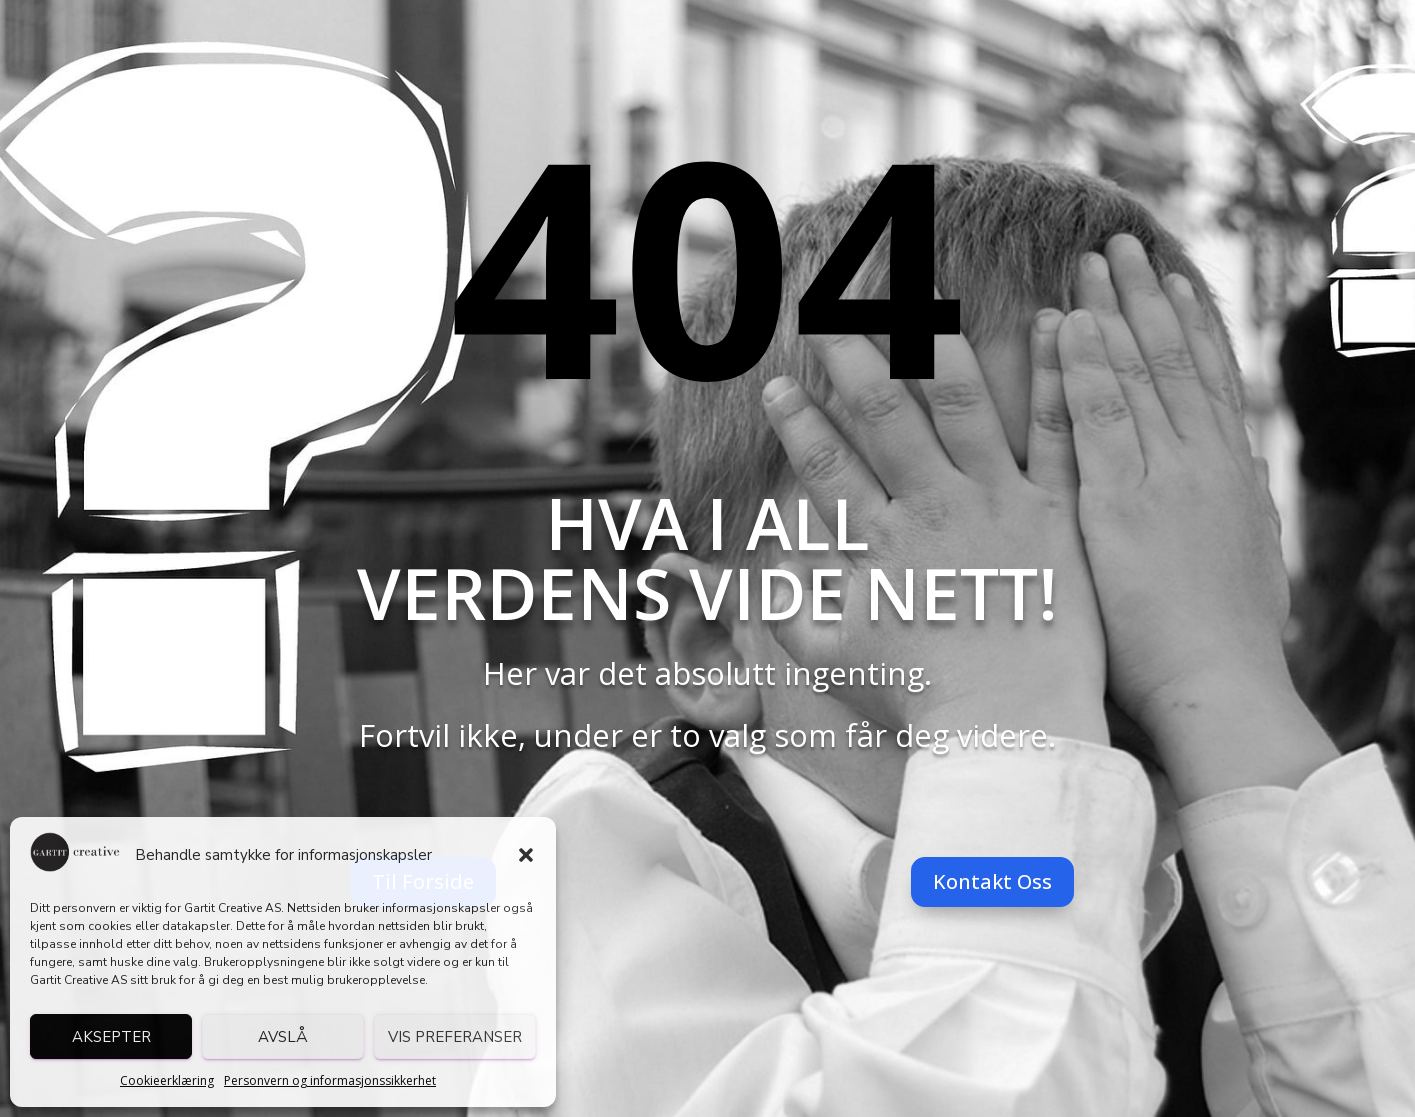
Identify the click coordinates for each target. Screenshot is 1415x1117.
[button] (526, 855)
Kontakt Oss (992, 881)
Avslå (283, 1037)
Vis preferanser (455, 1037)
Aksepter (111, 1037)
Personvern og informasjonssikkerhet (330, 1080)
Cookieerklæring (167, 1080)
